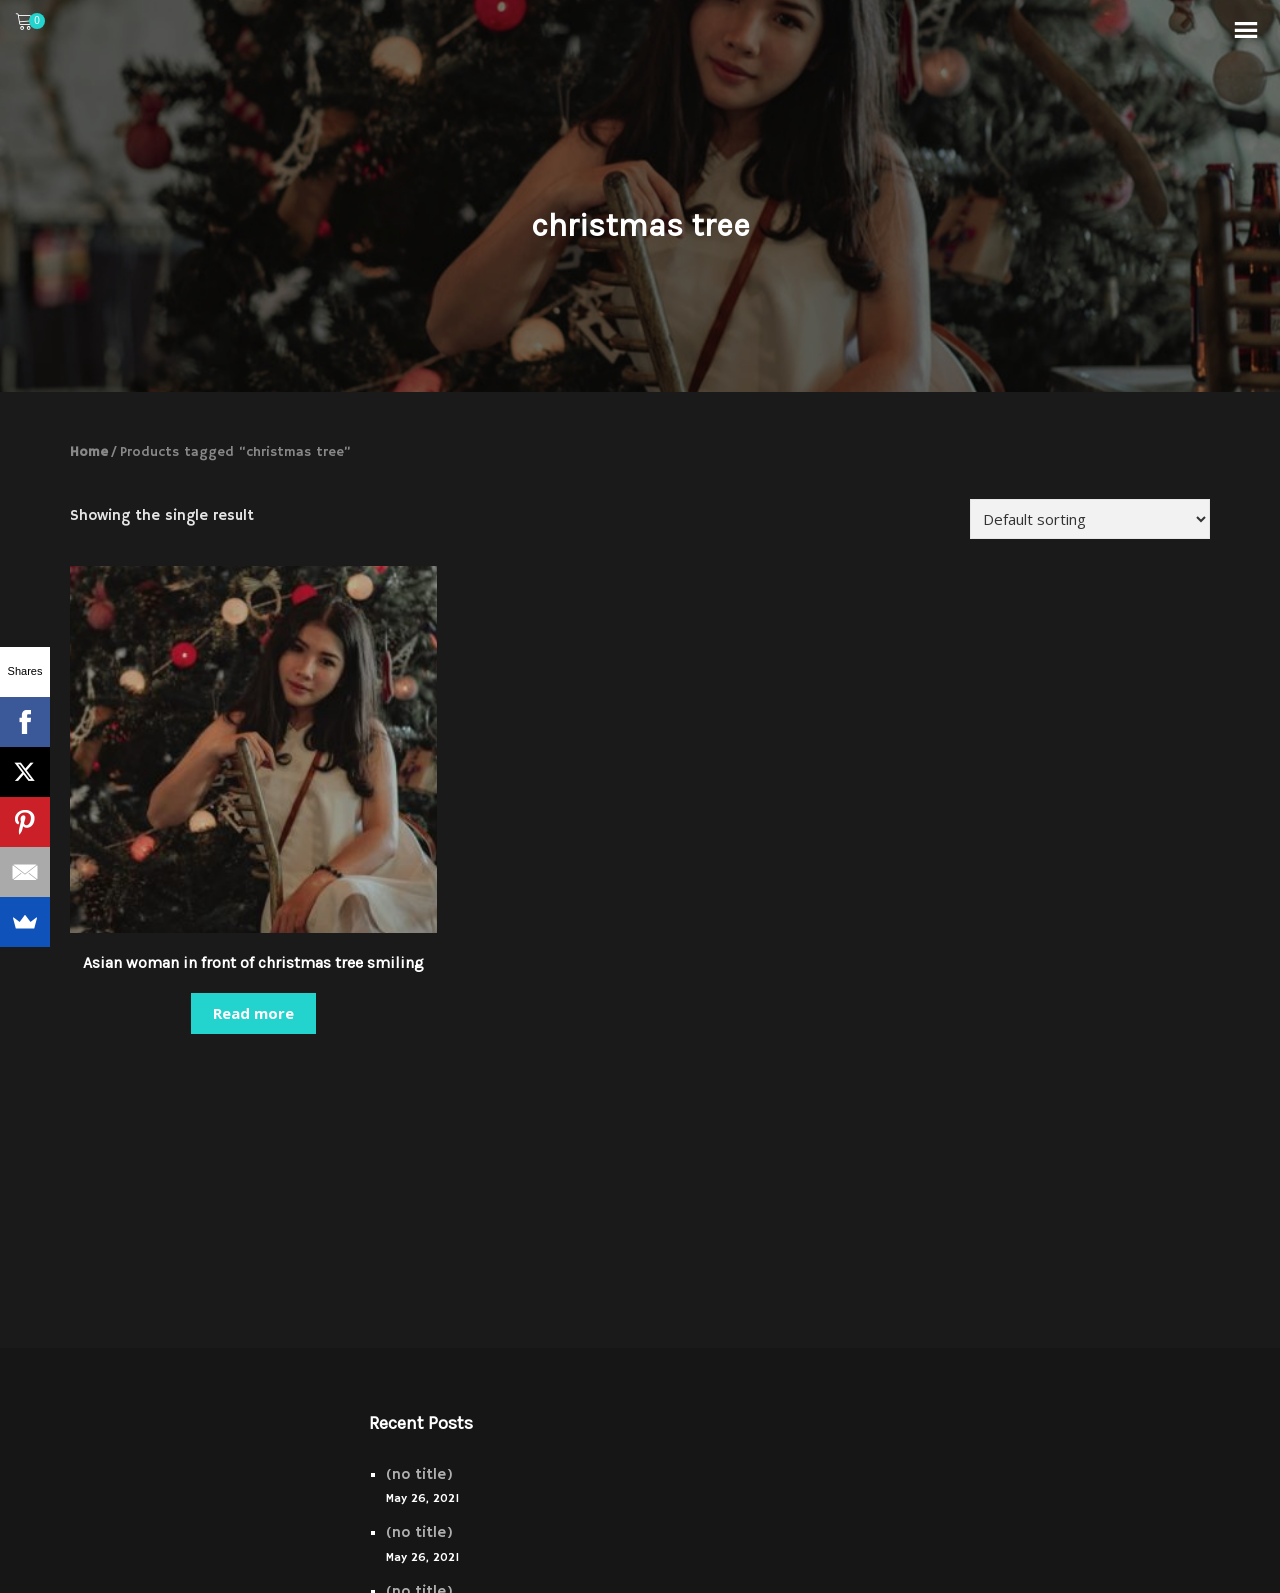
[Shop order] (1090, 519)
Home (89, 452)
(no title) (419, 1474)
